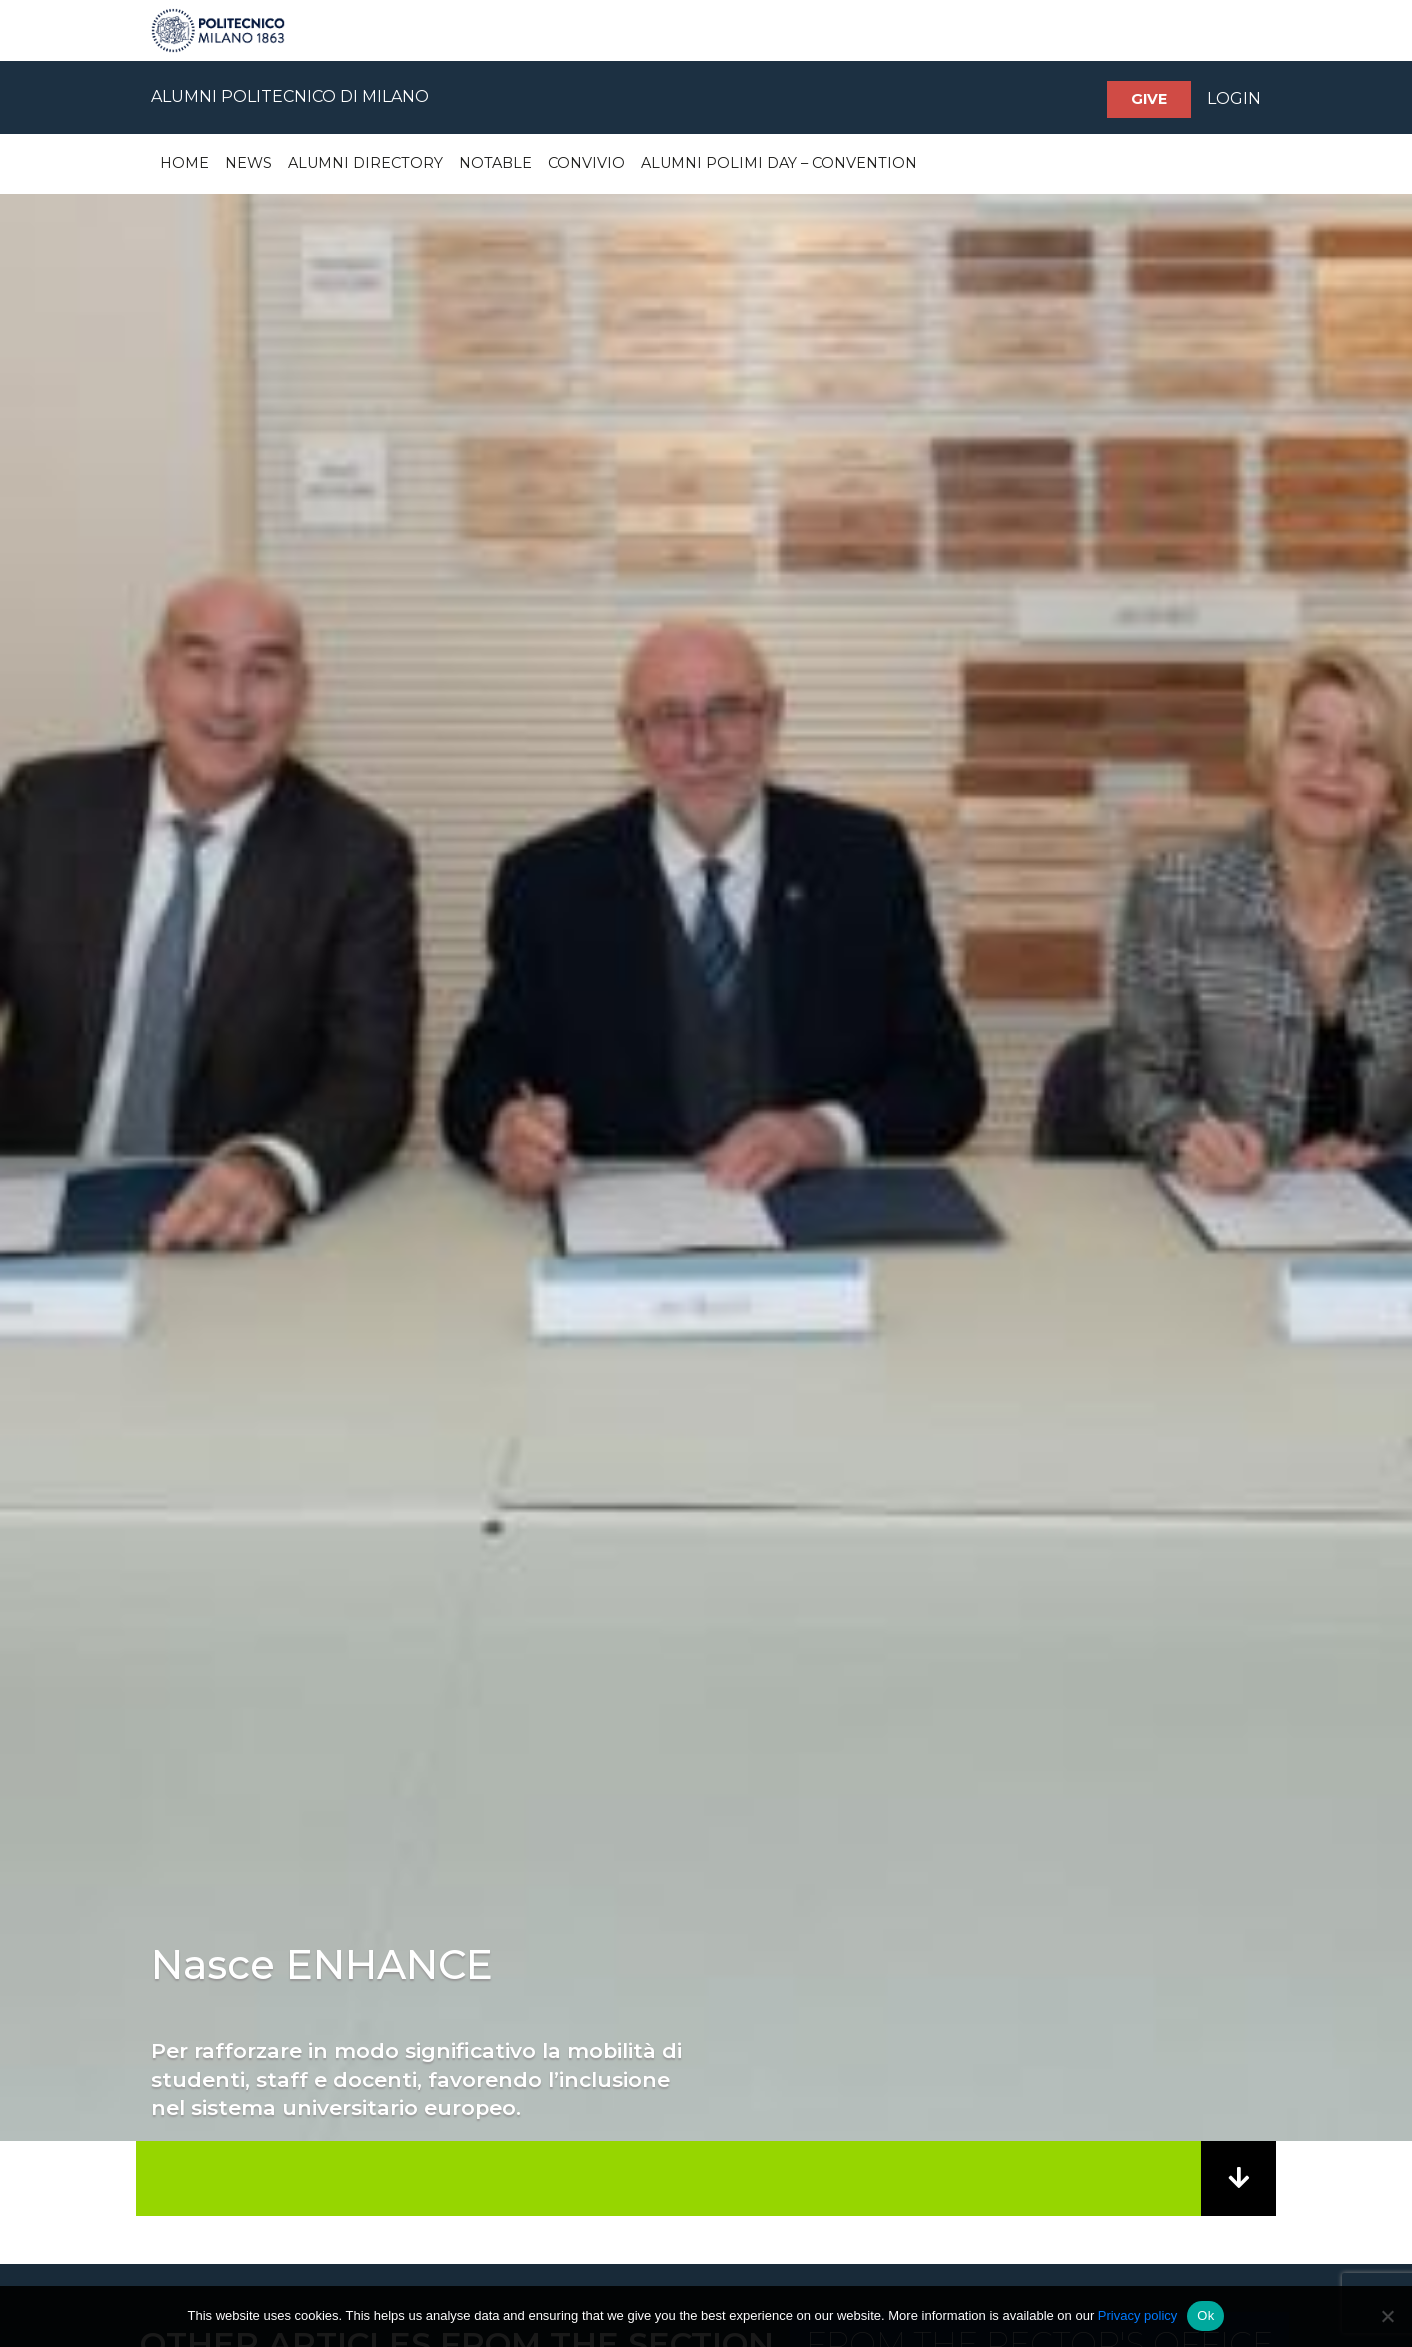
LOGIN (1234, 98)
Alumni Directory (365, 163)
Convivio (586, 163)
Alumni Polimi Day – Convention (779, 163)
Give (1149, 99)
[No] (1387, 2316)
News (248, 163)
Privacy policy (1137, 2315)
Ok (1205, 2315)
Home (184, 163)
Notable (495, 163)
